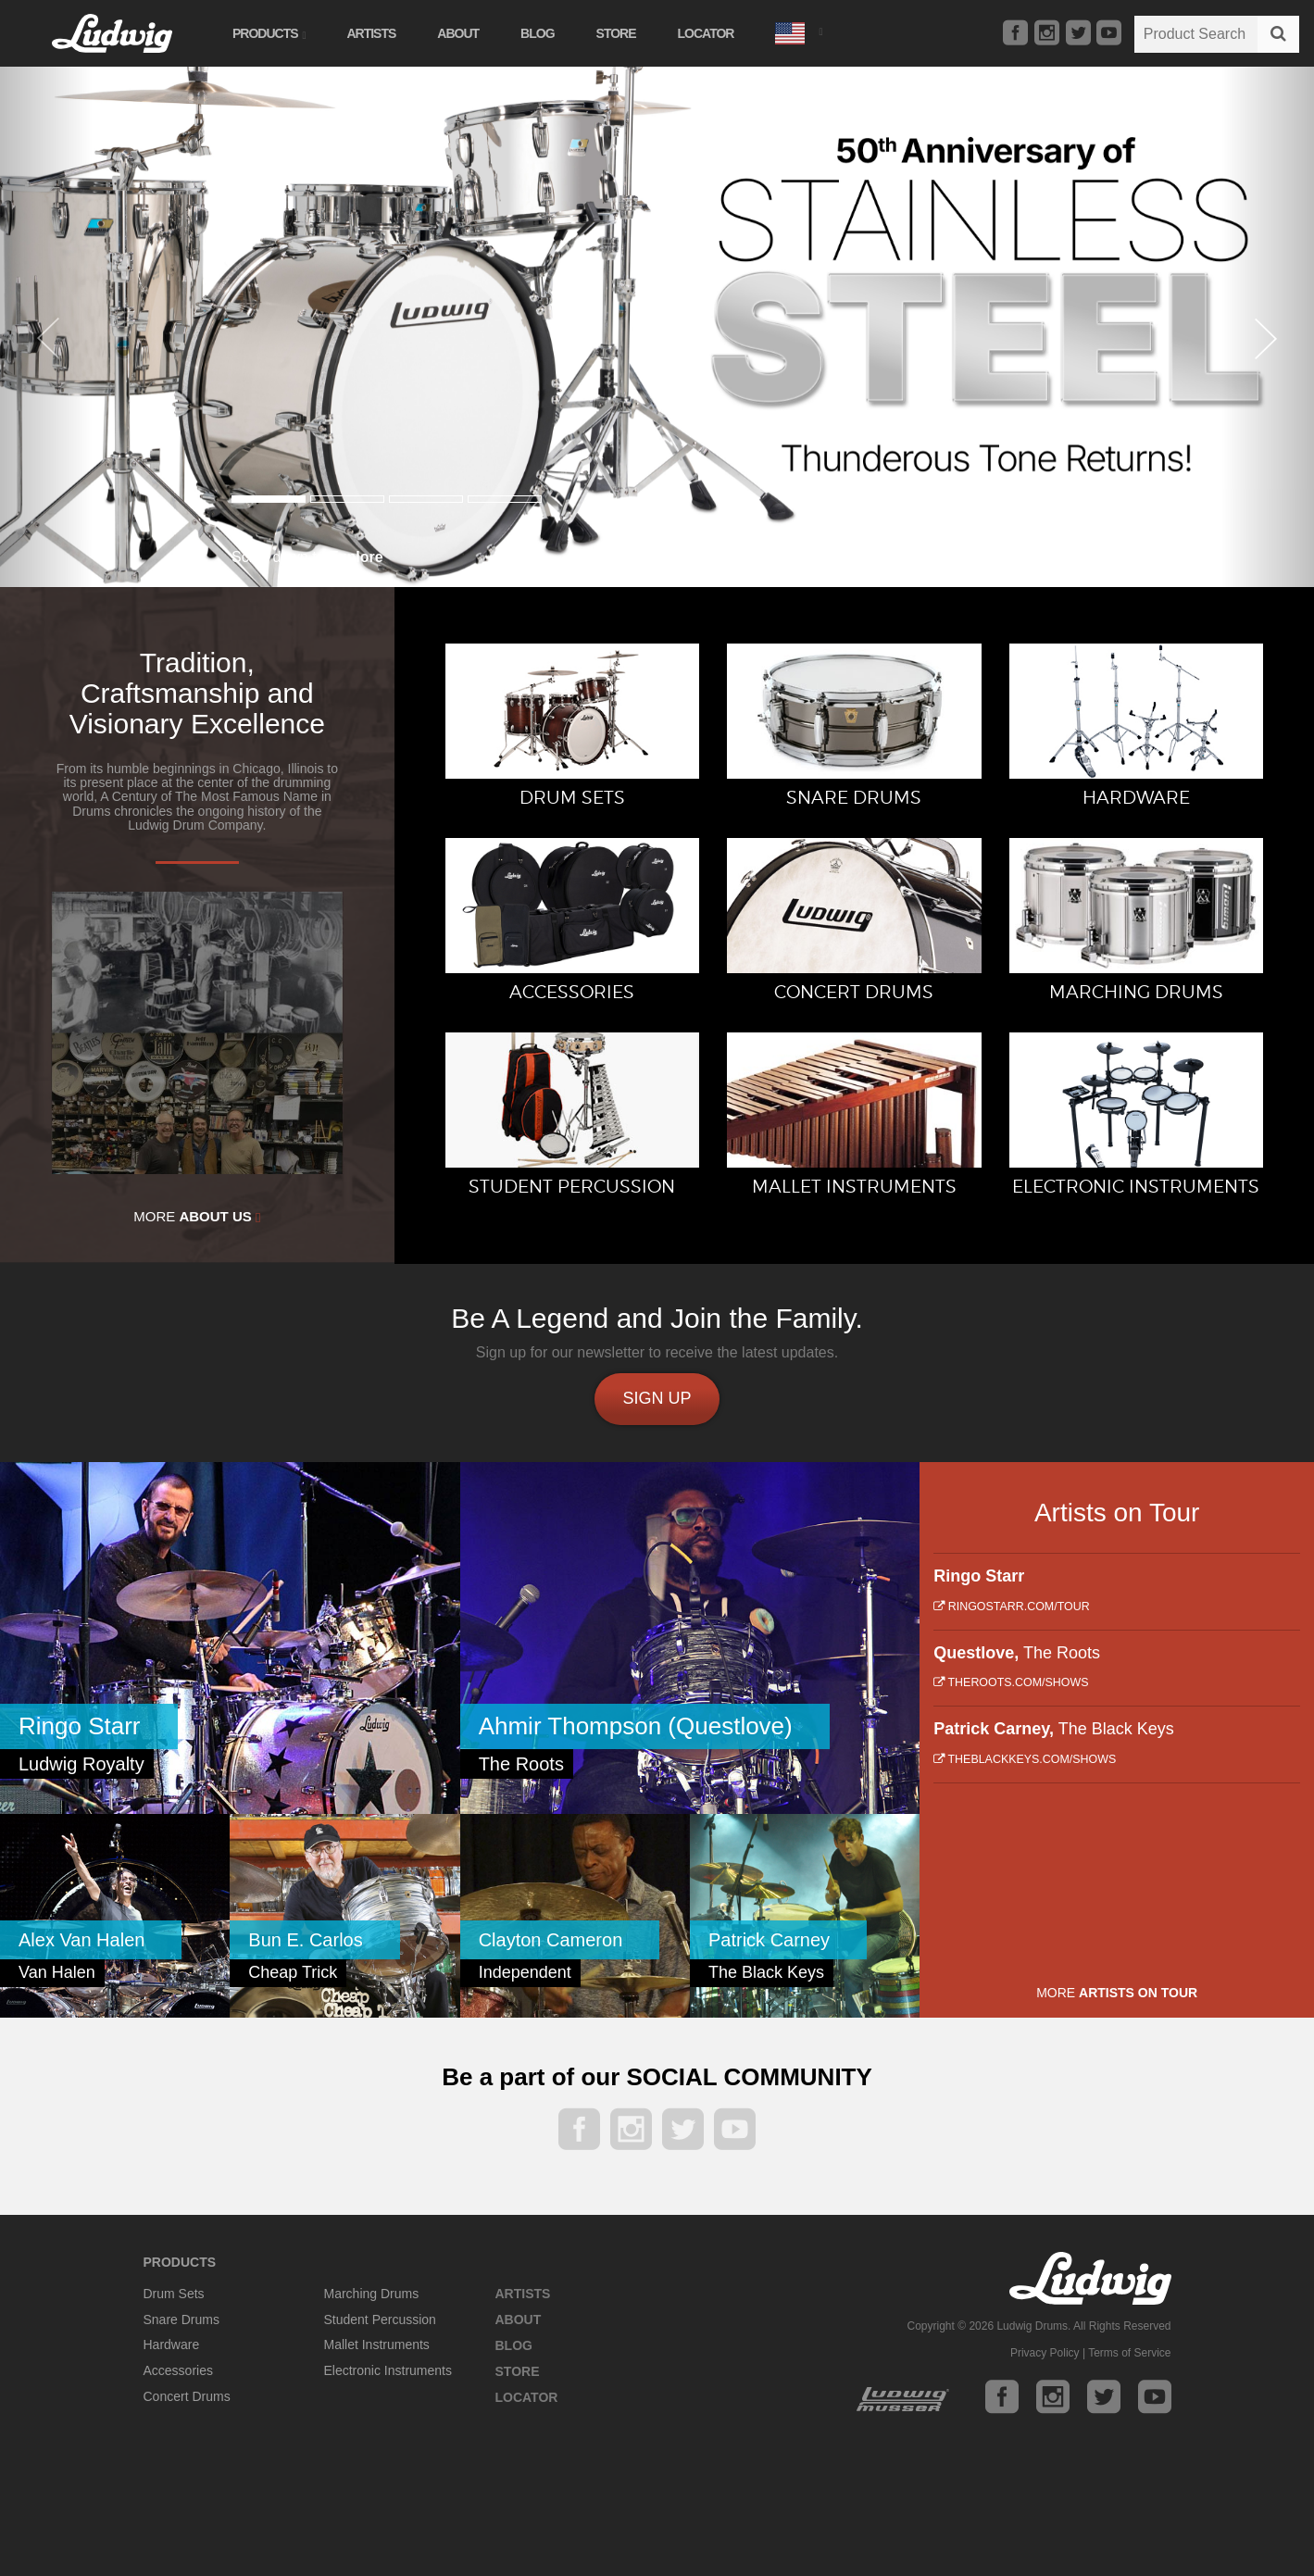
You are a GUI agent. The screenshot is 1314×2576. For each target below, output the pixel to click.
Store (616, 33)
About (458, 33)
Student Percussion (380, 2319)
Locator (706, 33)
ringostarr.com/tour (1011, 1606)
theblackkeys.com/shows (1024, 1759)
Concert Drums (187, 2396)
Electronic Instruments (388, 2370)
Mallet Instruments (377, 2344)
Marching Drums (371, 2293)
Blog (537, 33)
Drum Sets (174, 2293)
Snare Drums (181, 2319)
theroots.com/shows (1010, 1682)
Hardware (172, 2344)
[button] (798, 31)
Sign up (656, 1398)
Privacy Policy (1045, 2352)
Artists (370, 33)
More (196, 1216)
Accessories (178, 2370)
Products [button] (268, 33)
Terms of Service (1129, 2352)
